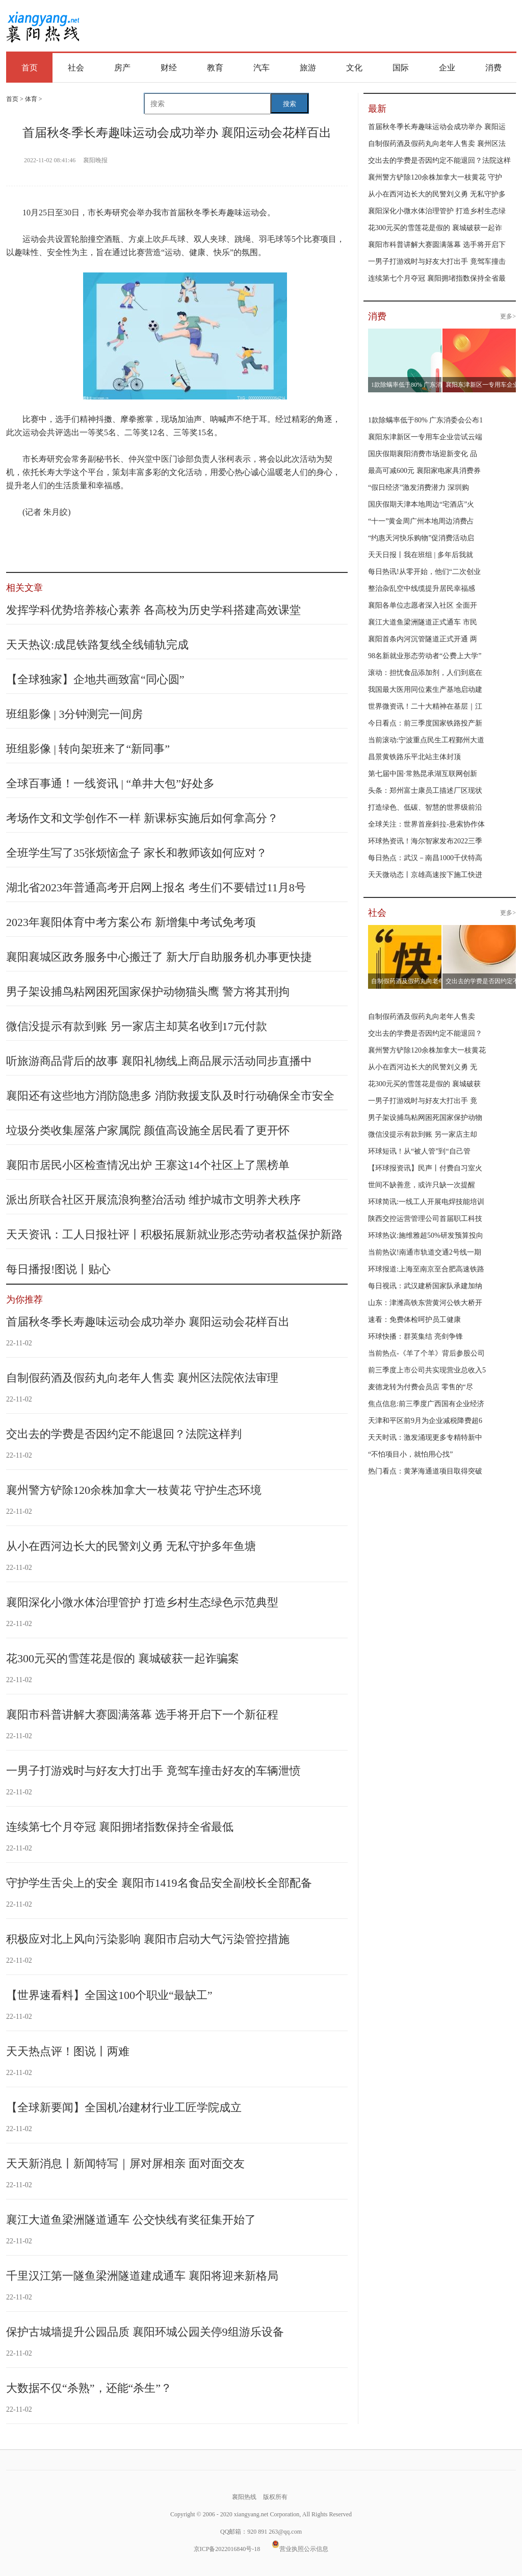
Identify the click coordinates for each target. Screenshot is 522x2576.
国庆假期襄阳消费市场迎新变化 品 (422, 454)
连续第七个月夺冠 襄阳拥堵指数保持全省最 (437, 278)
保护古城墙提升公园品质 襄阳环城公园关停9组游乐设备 (145, 2331)
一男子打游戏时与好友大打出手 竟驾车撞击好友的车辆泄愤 (153, 1770)
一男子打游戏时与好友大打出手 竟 (422, 1101)
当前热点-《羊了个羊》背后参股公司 (426, 1353)
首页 (29, 67)
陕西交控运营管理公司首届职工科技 (425, 1218)
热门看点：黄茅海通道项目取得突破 (425, 1471)
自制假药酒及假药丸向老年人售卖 (421, 1016)
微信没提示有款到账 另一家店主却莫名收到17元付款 (136, 1026)
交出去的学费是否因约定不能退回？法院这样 (439, 160)
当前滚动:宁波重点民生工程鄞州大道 (426, 740)
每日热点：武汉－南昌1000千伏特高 (425, 858)
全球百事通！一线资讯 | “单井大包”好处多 (110, 783)
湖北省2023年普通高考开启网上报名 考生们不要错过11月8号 (156, 887)
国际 (401, 67)
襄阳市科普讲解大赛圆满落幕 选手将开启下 (437, 244)
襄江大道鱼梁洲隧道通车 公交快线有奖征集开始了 (131, 2219)
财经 (169, 67)
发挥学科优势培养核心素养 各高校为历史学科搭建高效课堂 (153, 610)
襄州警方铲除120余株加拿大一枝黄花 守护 (435, 177)
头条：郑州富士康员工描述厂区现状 (425, 790)
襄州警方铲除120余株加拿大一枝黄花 (427, 1050)
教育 (215, 67)
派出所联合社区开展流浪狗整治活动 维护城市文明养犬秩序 (153, 1199)
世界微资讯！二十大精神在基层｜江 (425, 706)
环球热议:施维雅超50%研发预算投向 (425, 1235)
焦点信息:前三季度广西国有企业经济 (426, 1404)
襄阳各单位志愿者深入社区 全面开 (422, 605)
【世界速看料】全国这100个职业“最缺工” (109, 1995)
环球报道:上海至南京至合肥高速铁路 (426, 1269)
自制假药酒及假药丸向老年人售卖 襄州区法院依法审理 (142, 1377)
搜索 (289, 104)
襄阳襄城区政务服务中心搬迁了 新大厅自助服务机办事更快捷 (159, 957)
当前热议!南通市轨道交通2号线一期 (424, 1252)
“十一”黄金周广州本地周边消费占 (421, 521)
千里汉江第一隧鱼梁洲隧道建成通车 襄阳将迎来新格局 (142, 2275)
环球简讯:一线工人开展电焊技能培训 (426, 1202)
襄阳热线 (42, 23)
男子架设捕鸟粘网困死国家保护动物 (425, 1117)
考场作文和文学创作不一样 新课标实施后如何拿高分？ (142, 818)
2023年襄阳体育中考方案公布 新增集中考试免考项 (131, 922)
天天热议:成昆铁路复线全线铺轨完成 (97, 644)
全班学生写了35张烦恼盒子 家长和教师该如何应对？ (136, 852)
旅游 (308, 67)
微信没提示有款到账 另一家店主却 (422, 1134)
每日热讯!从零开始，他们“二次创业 (424, 572)
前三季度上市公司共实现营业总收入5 (427, 1370)
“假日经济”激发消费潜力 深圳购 (418, 487)
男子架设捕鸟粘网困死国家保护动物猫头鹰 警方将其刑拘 (148, 991)
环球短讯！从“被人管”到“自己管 (419, 1151)
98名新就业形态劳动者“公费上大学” (424, 656)
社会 (76, 67)
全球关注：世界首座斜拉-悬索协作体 (426, 824)
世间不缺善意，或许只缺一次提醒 (421, 1185)
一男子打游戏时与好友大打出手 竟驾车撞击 (437, 261)
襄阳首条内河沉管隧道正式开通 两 (422, 639)
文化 (354, 67)
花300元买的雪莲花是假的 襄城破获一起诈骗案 (122, 1658)
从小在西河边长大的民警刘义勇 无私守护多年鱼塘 (131, 1546)
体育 (31, 99)
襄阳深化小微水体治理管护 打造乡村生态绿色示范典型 (142, 1602)
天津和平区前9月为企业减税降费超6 (425, 1420)
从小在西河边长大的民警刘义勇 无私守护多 (437, 194)
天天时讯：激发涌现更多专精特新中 (425, 1437)
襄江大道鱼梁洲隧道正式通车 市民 (422, 622)
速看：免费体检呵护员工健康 (414, 1319)
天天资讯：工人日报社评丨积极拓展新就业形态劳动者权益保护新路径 (174, 1240)
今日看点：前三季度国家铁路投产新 (425, 723)
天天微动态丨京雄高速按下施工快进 (425, 875)
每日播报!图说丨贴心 (58, 1269)
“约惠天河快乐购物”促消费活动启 (421, 538)
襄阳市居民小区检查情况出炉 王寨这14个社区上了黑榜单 (148, 1165)
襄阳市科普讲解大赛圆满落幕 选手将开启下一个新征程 (142, 1714)
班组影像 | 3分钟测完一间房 (74, 714)
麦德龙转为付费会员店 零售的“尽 (420, 1387)
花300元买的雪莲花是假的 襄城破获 (424, 1084)
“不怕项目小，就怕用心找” (410, 1454)
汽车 (261, 67)
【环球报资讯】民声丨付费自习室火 (425, 1168)
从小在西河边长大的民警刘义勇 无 (422, 1067)
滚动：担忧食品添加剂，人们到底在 (425, 673)
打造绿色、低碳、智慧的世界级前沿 (425, 807)
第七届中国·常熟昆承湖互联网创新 (422, 774)
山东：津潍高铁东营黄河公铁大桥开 (425, 1303)
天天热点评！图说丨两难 (67, 2051)
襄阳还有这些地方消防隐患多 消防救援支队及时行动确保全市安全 (170, 1095)
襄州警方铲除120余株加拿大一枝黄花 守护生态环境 (134, 1490)
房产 (122, 67)
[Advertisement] (304, 27)
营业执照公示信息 (300, 2549)
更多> (508, 316)
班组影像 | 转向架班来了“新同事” (88, 748)
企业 (447, 67)
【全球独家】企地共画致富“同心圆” (95, 679)
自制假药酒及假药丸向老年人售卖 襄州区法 (437, 143)
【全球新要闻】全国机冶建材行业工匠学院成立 (124, 2107)
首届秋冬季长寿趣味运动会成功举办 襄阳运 (437, 127)
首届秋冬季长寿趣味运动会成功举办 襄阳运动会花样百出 (148, 1321)
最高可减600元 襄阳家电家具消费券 (424, 470)
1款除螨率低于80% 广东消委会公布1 (425, 420)
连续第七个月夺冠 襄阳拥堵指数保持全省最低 (119, 1826)
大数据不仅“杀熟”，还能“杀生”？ (89, 2388)
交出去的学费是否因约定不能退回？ (425, 1033)
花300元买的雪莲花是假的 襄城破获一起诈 (435, 228)
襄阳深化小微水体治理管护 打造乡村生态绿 (437, 211)
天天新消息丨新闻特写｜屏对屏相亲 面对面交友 (125, 2163)
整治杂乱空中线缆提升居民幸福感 (421, 588)
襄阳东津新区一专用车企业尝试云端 (425, 437)
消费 (493, 67)
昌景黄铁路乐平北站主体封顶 (414, 757)
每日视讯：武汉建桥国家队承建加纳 (425, 1286)
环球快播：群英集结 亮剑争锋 (415, 1336)
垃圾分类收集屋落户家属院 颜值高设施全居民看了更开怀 (148, 1130)
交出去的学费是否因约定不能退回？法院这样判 (124, 1434)
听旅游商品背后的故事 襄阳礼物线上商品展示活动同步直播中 (159, 1061)
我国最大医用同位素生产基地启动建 (425, 689)
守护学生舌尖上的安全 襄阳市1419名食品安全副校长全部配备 (159, 1883)
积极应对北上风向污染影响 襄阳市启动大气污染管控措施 (148, 1939)
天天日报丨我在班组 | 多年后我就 (420, 555)
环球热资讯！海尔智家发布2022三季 (425, 841)
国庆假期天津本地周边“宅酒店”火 (421, 504)
